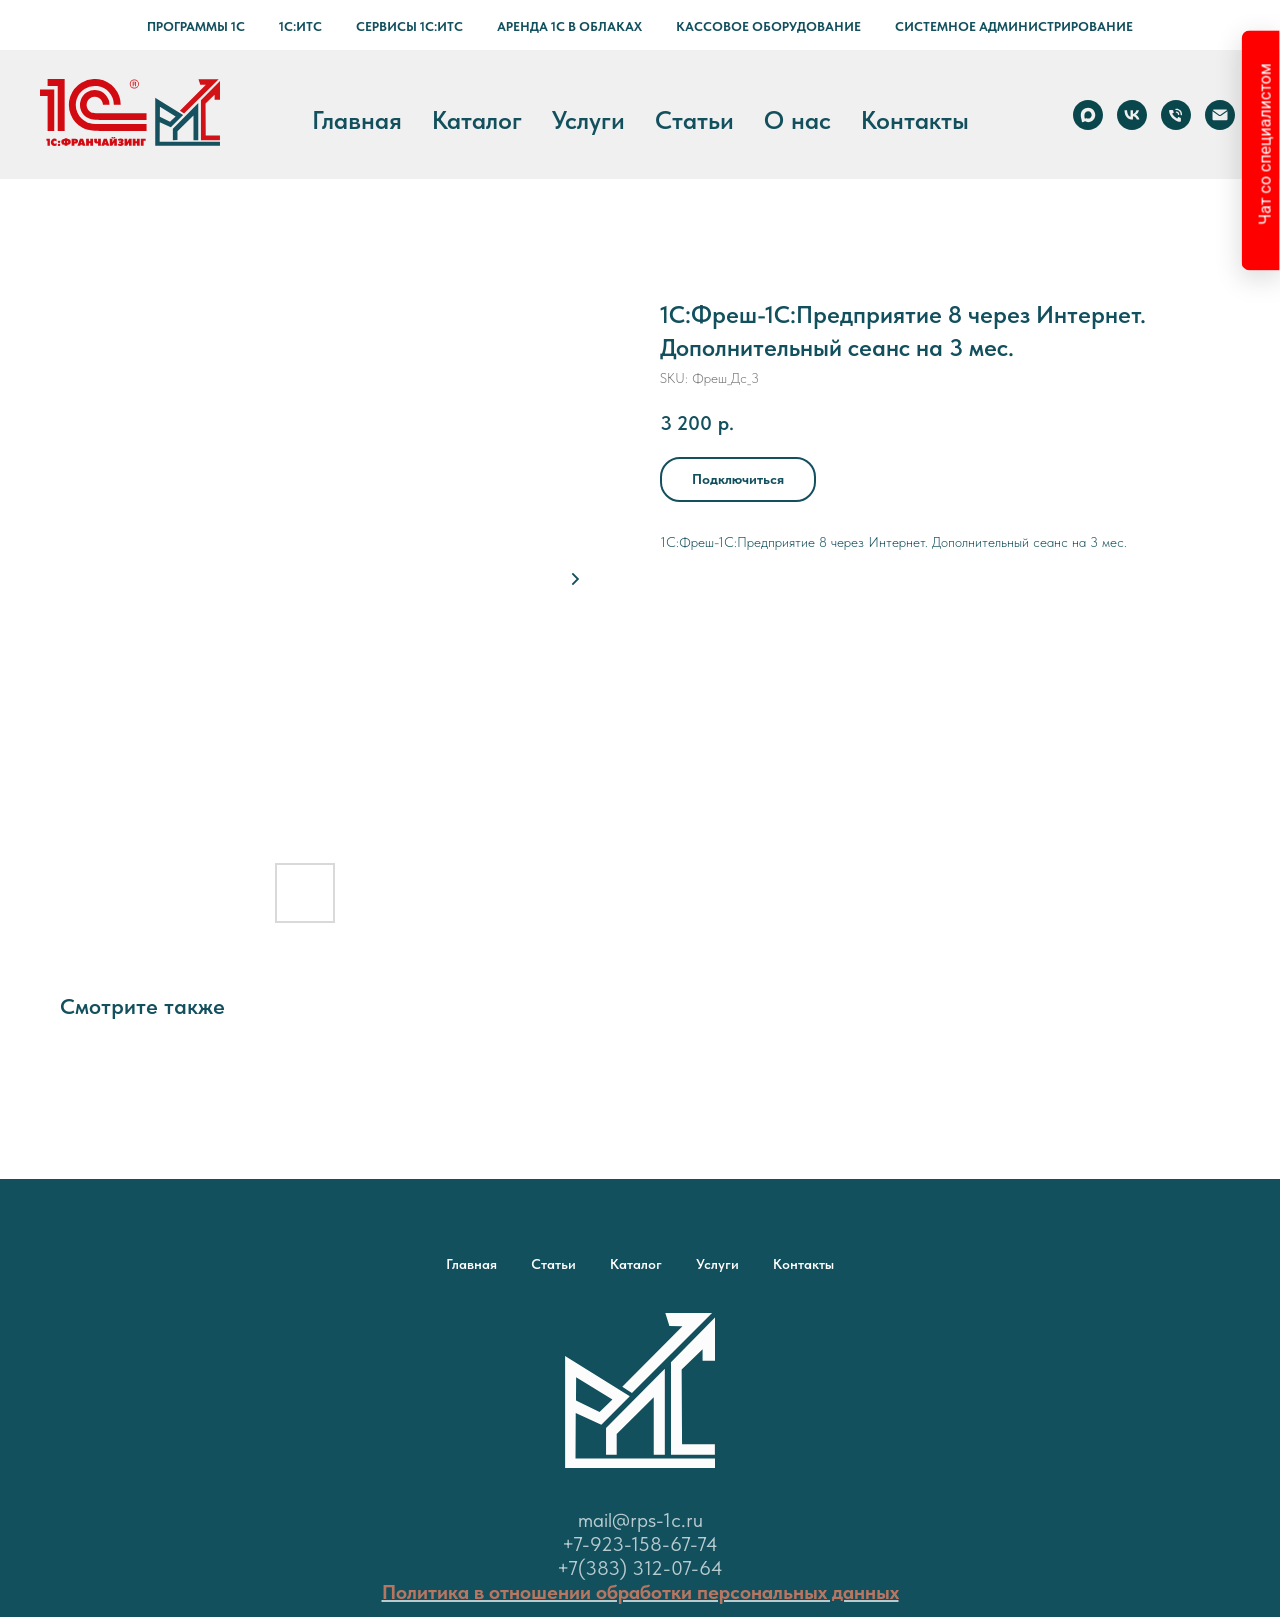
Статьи (694, 120)
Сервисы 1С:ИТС (409, 26)
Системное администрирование (1014, 26)
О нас (797, 120)
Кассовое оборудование (768, 26)
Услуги (588, 120)
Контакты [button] (915, 120)
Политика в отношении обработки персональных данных (640, 1592)
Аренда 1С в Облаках (569, 26)
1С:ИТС (300, 26)
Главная (357, 120)
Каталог (477, 120)
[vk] (1132, 115)
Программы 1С (196, 26)
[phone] (1176, 115)
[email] (1220, 115)
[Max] (1088, 115)
